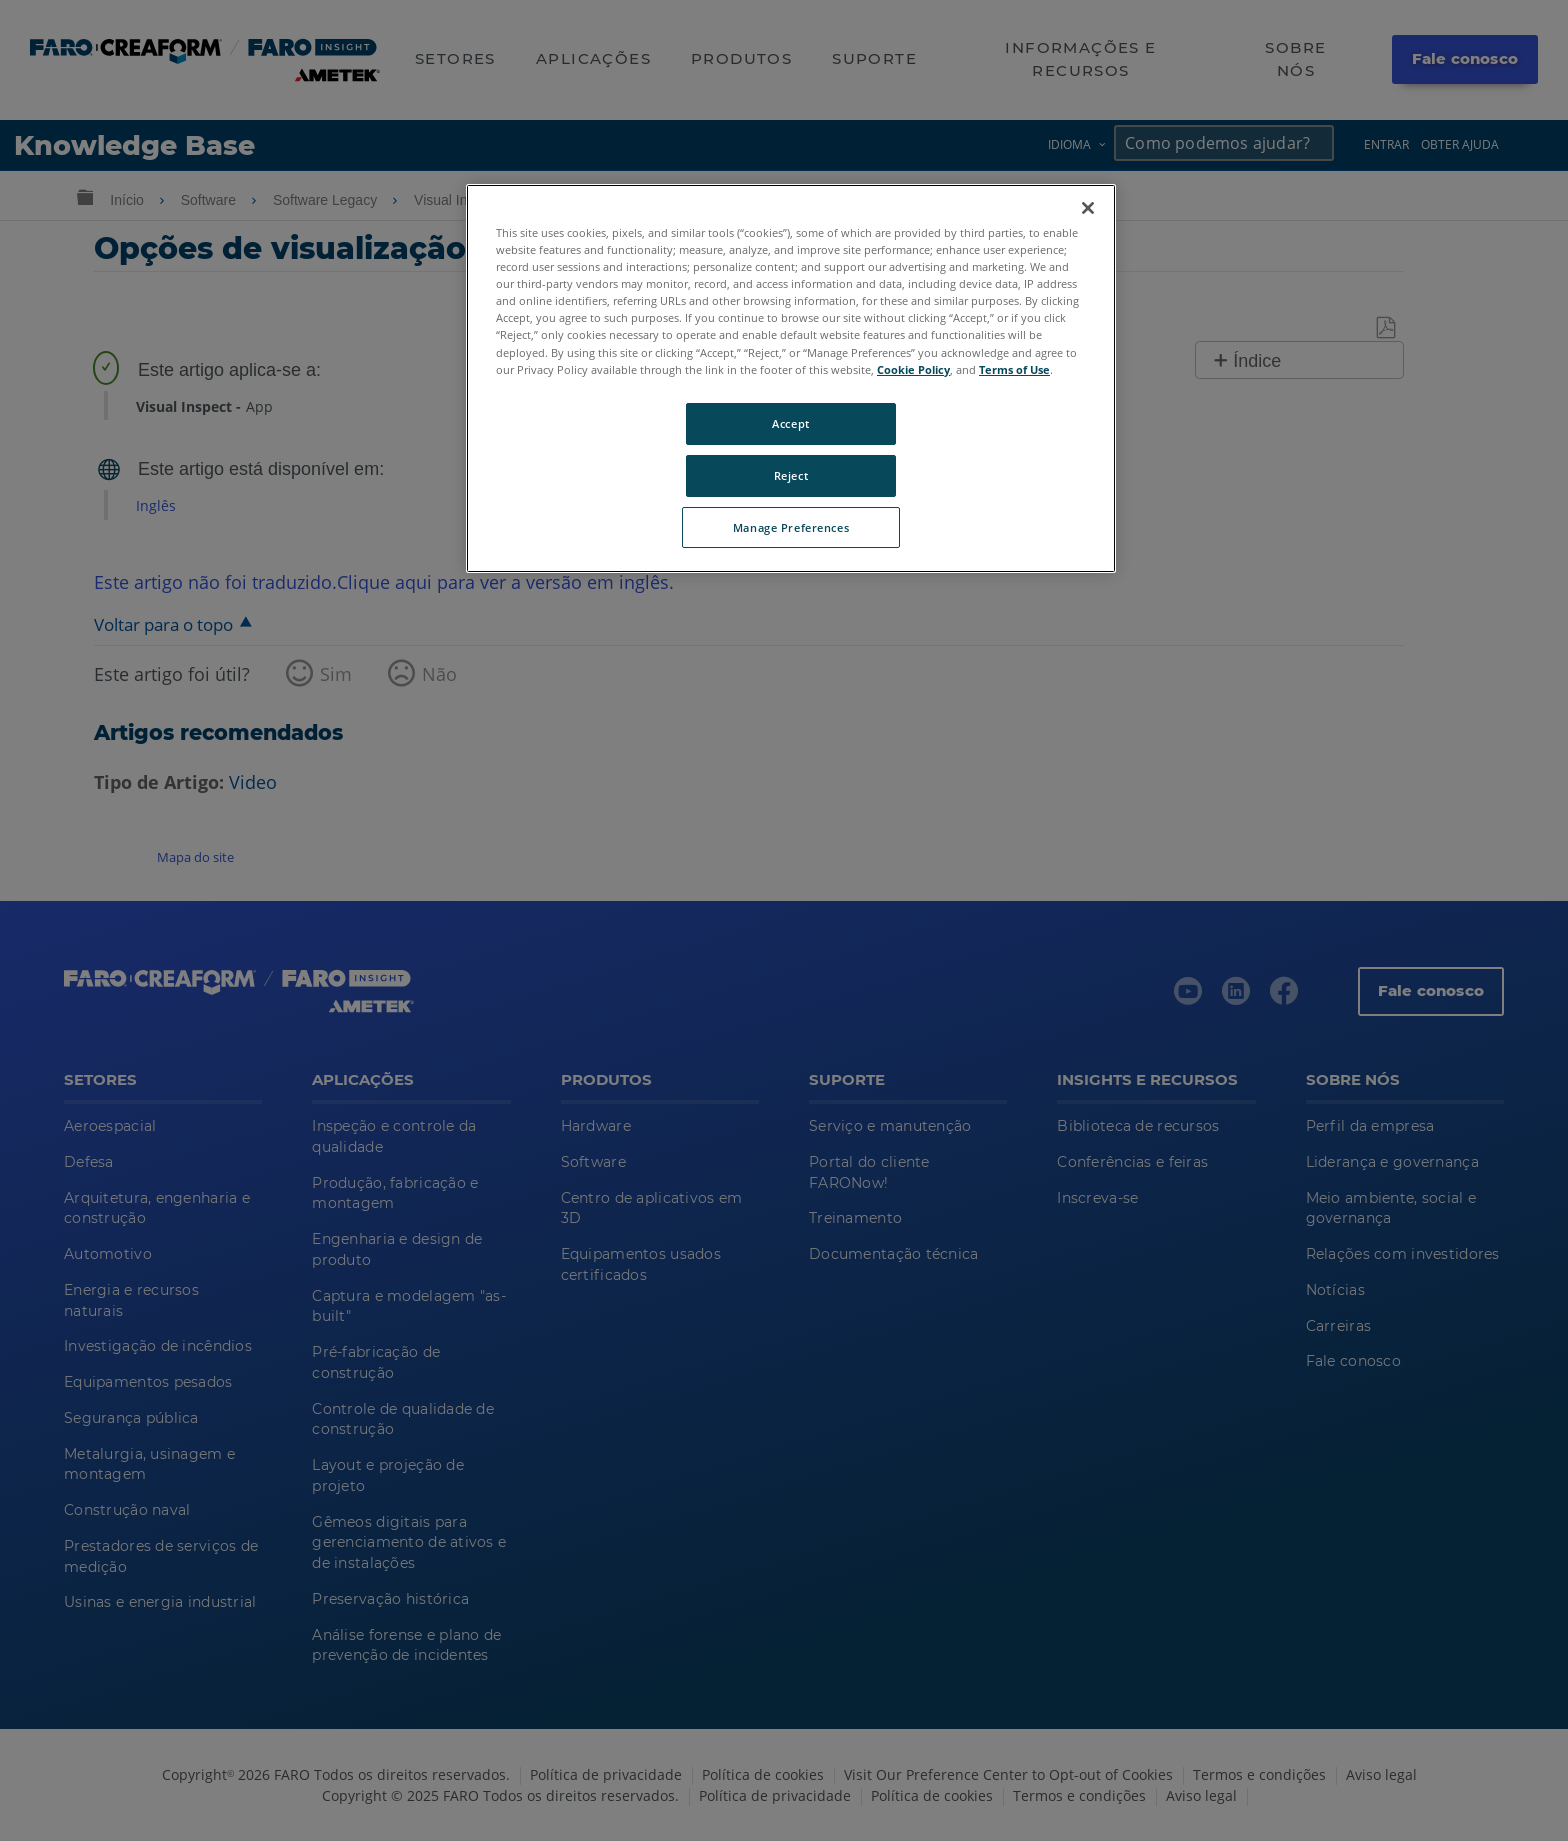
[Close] (1088, 208)
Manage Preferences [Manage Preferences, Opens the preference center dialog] (791, 527)
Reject (791, 475)
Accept (790, 423)
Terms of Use (1014, 369)
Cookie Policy (913, 369)
